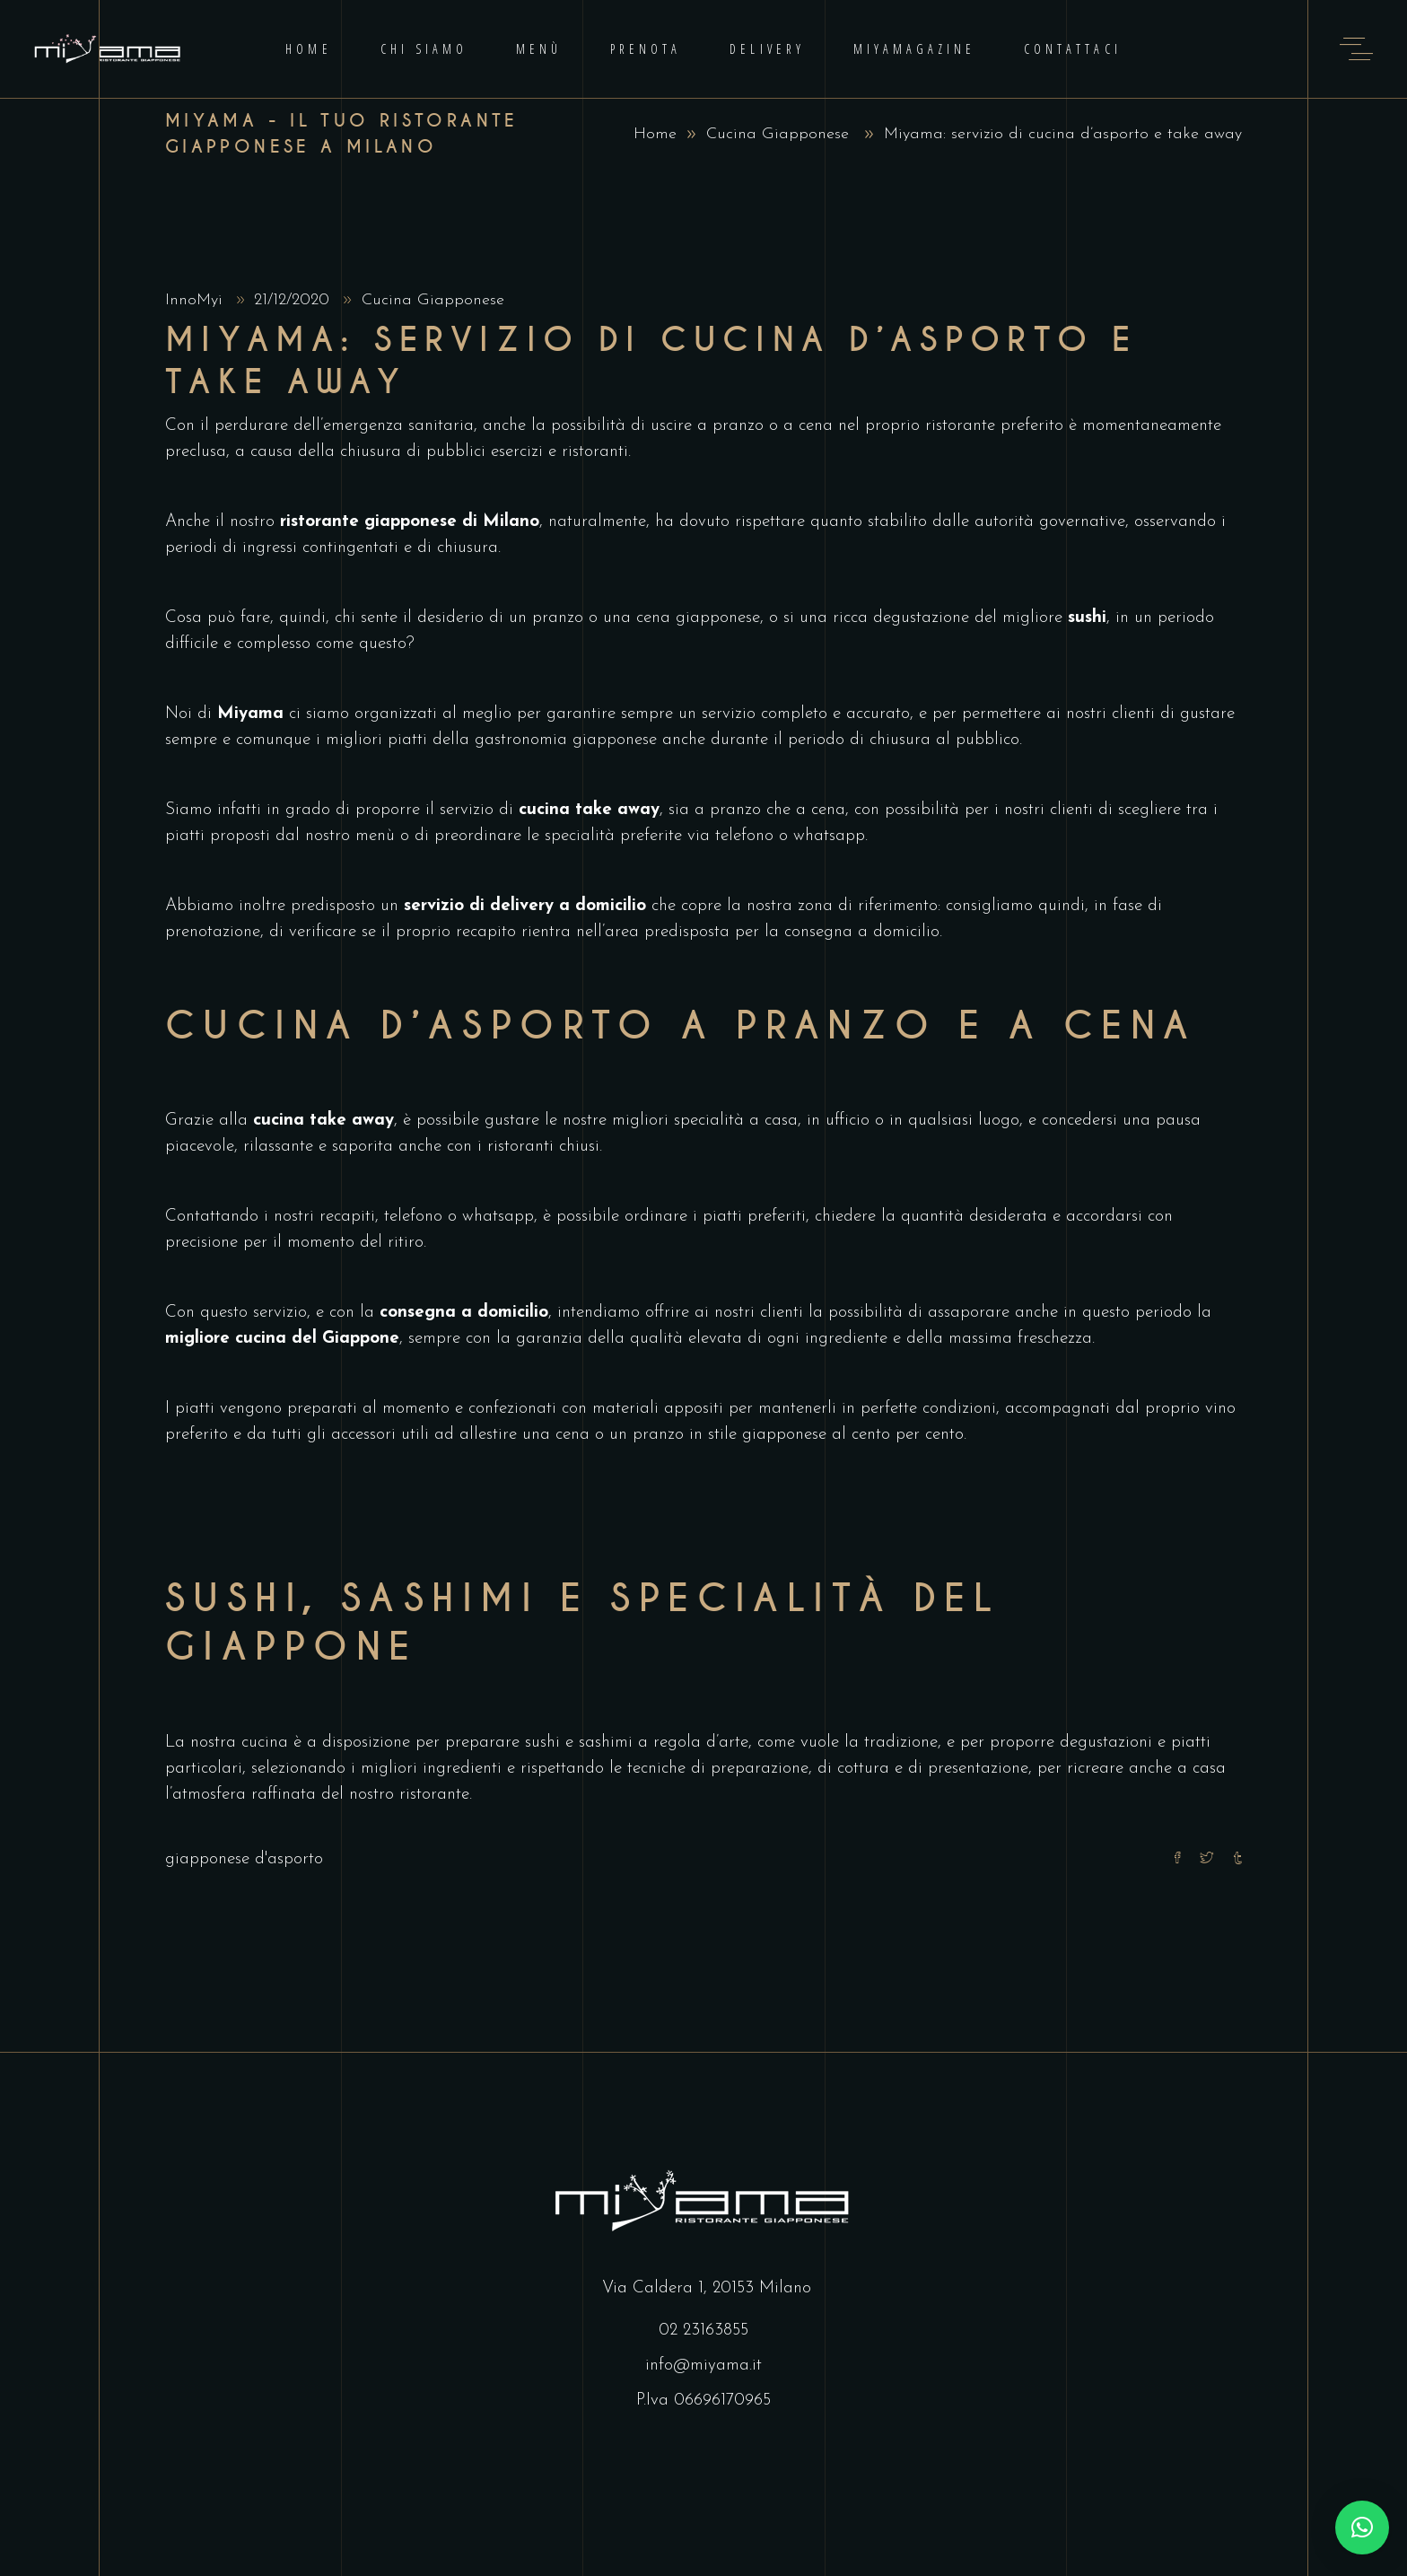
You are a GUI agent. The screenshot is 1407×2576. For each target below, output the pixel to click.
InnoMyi (196, 300)
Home (655, 134)
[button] (1362, 2527)
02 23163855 (703, 2330)
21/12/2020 (294, 300)
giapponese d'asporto (244, 1859)
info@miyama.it (703, 2365)
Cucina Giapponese (777, 134)
